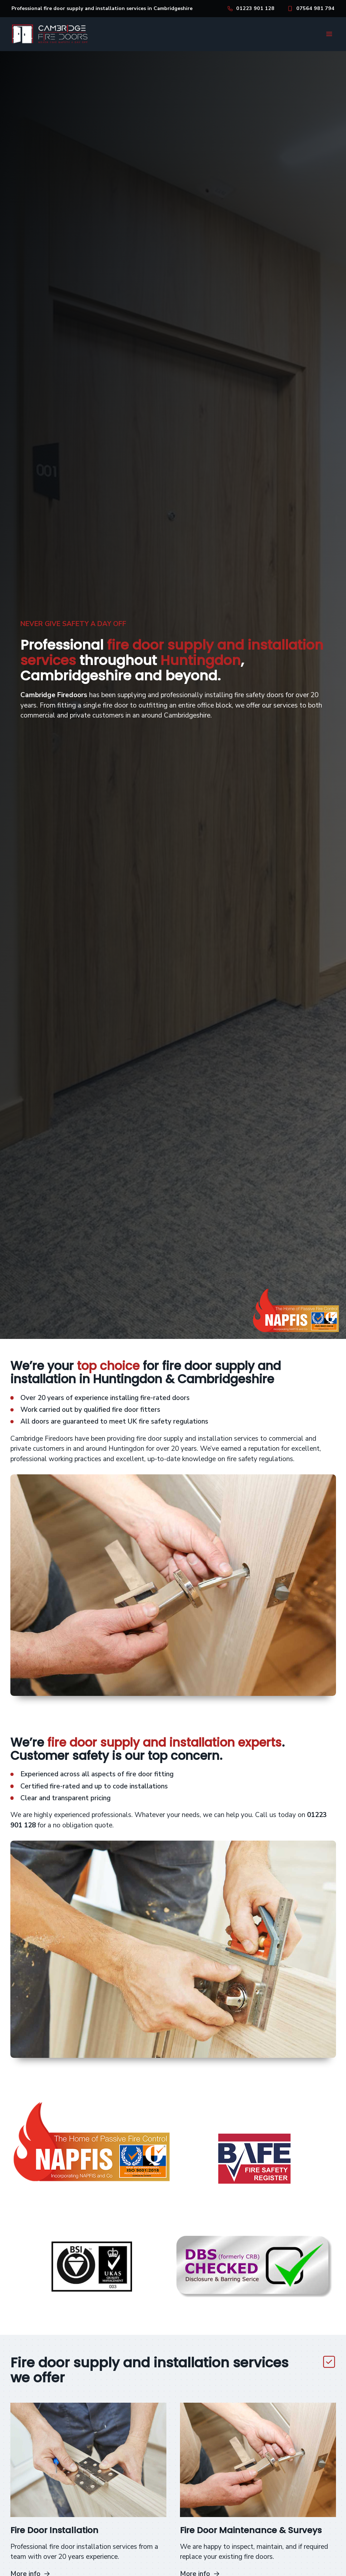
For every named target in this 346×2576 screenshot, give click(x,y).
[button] (329, 34)
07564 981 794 (315, 8)
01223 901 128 (255, 8)
